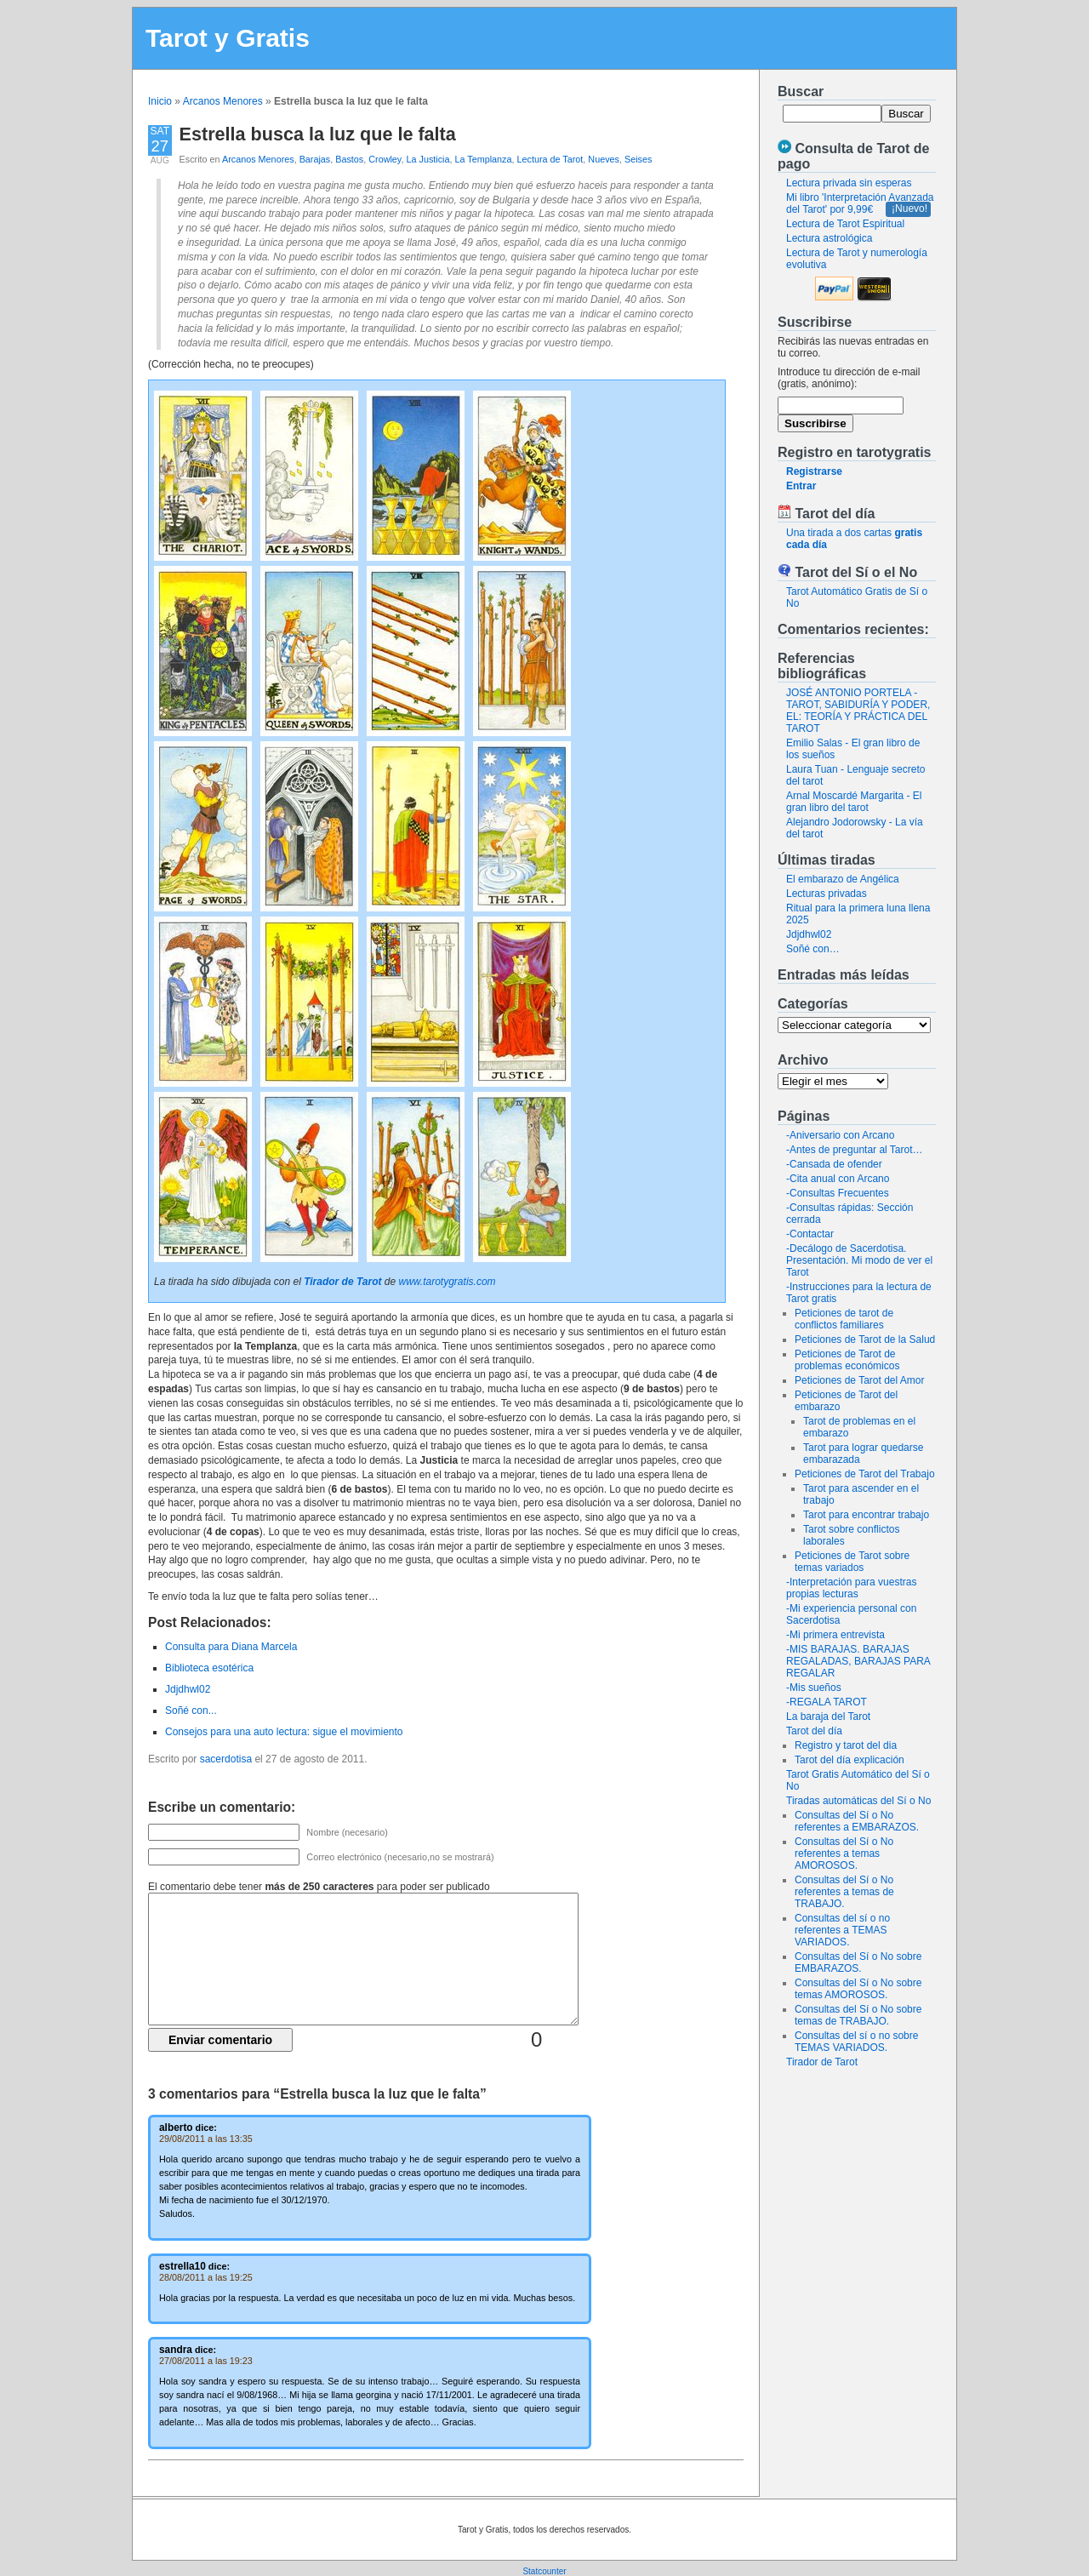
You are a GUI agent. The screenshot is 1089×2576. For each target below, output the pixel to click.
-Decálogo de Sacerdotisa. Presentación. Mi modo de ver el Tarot (859, 1260)
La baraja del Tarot (828, 1716)
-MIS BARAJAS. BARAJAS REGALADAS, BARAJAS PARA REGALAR (858, 1661)
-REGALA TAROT (826, 1702)
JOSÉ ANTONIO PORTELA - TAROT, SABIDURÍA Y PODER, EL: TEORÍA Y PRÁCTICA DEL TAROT (858, 710)
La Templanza (482, 159)
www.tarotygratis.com (447, 1282)
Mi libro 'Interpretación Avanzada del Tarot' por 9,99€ (860, 203)
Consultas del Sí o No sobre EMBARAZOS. (858, 1962)
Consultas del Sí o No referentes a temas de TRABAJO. (844, 1892)
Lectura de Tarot (550, 159)
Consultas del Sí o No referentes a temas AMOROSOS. (844, 1853)
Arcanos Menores (223, 101)
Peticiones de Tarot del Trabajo (865, 1474)
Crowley (384, 159)
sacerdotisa (226, 1759)
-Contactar (810, 1234)
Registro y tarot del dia (846, 1745)
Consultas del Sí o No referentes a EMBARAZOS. (857, 1821)
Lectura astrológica (829, 238)
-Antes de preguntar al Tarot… (854, 1150)
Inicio (160, 101)
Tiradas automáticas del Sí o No (858, 1801)
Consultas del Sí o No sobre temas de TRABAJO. (858, 2015)
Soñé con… (813, 949)
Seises (638, 159)
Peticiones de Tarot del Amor (860, 1380)
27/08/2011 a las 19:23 (206, 2361)
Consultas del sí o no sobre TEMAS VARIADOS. (856, 2041)
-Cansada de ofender (834, 1164)
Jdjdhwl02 (808, 934)
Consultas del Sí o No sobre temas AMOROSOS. (858, 1989)
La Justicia (427, 159)
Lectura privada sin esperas (848, 183)
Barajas (315, 159)
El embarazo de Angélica (842, 879)
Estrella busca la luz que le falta (318, 134)
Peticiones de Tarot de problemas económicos (847, 1360)
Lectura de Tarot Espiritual (845, 224)
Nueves (603, 159)
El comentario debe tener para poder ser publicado (319, 1887)
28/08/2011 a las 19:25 (206, 2277)
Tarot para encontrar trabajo (866, 1515)
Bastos (349, 159)
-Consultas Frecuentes (837, 1193)
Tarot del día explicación (849, 1760)
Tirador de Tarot (822, 2062)
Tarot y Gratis (227, 38)
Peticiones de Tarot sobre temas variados (852, 1562)
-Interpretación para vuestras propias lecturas (851, 1588)
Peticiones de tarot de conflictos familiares (844, 1319)
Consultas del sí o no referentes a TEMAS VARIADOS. (842, 1930)
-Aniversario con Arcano (840, 1135)
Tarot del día (814, 1731)
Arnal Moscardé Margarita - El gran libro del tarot (853, 802)
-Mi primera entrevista (835, 1635)
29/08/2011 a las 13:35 (206, 2138)
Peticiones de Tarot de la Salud (865, 1339)
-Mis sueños (813, 1688)
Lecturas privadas (826, 894)
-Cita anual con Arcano (837, 1179)
